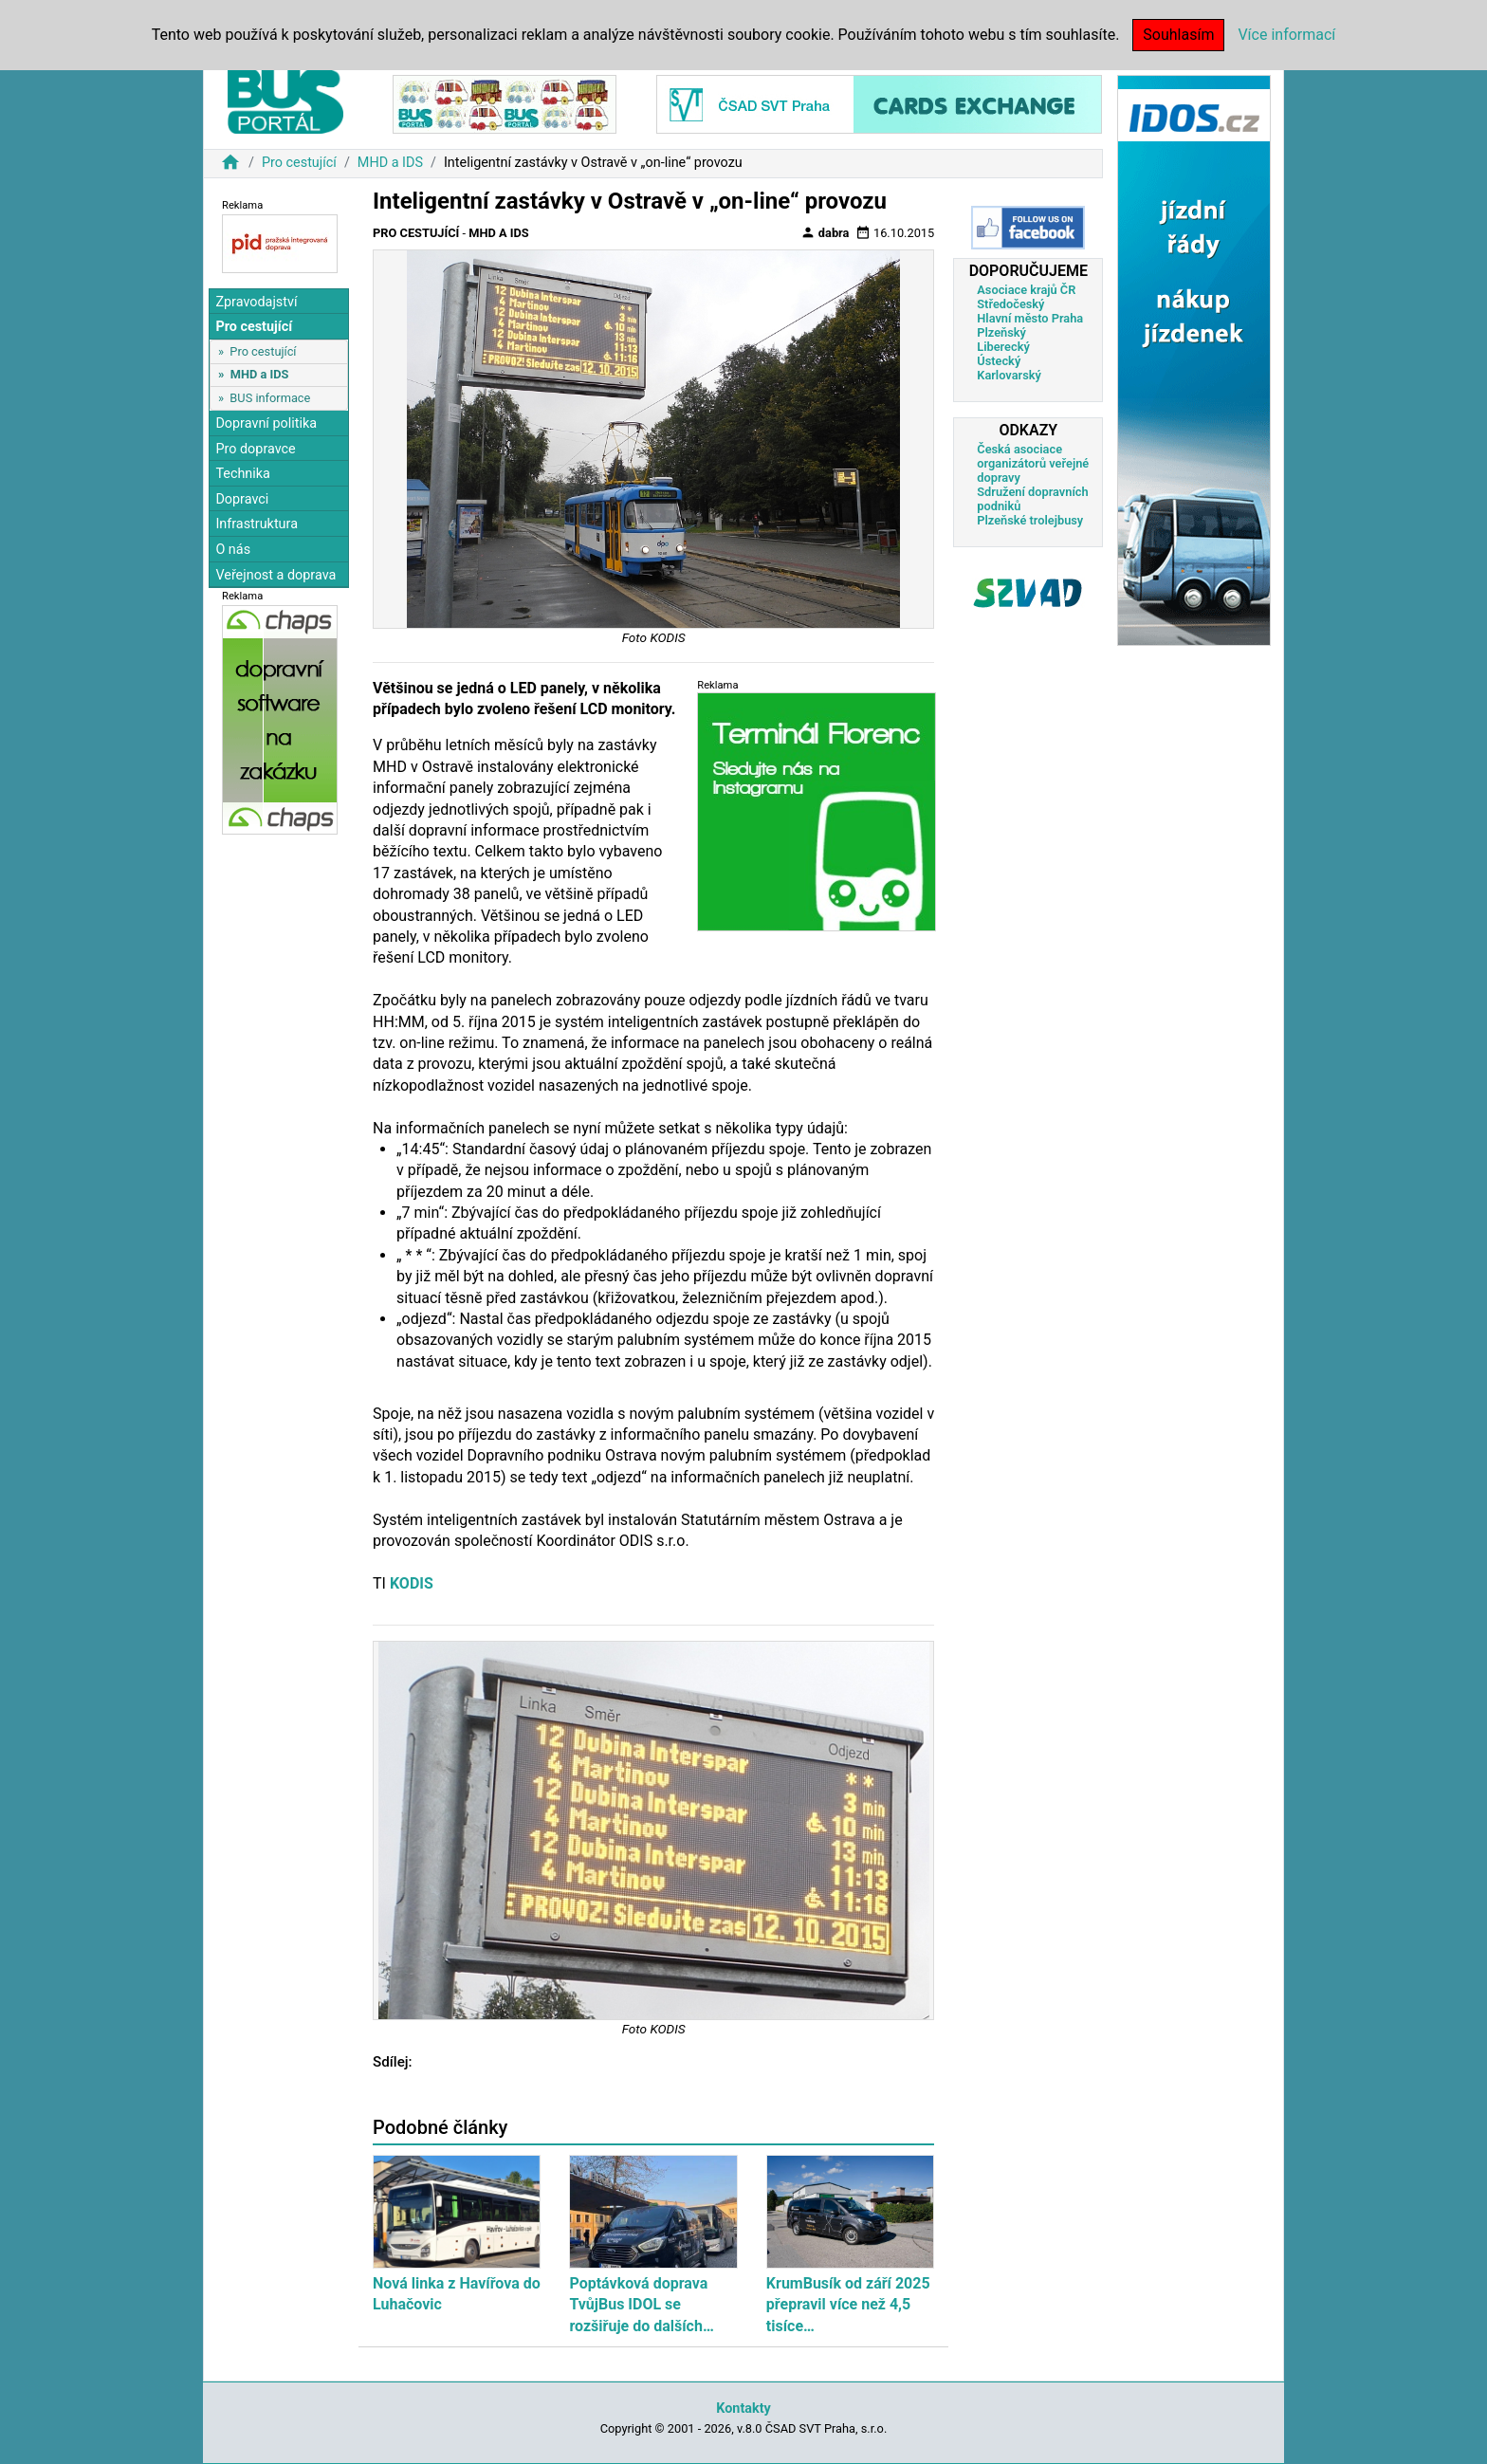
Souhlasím (1178, 35)
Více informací (1286, 35)
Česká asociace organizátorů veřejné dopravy (1033, 463)
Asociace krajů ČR (1026, 290)
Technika (242, 474)
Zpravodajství (256, 302)
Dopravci (241, 499)
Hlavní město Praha (1030, 318)
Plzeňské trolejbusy (1030, 520)
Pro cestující (299, 163)
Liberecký (1003, 347)
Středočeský (1010, 304)
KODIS (411, 1583)
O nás (232, 550)
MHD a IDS (390, 163)
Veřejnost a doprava (275, 575)
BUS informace (269, 398)
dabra (825, 232)
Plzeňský (1001, 332)
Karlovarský (1009, 375)
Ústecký (998, 361)
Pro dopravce (255, 449)
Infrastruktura (256, 524)
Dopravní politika (266, 423)
